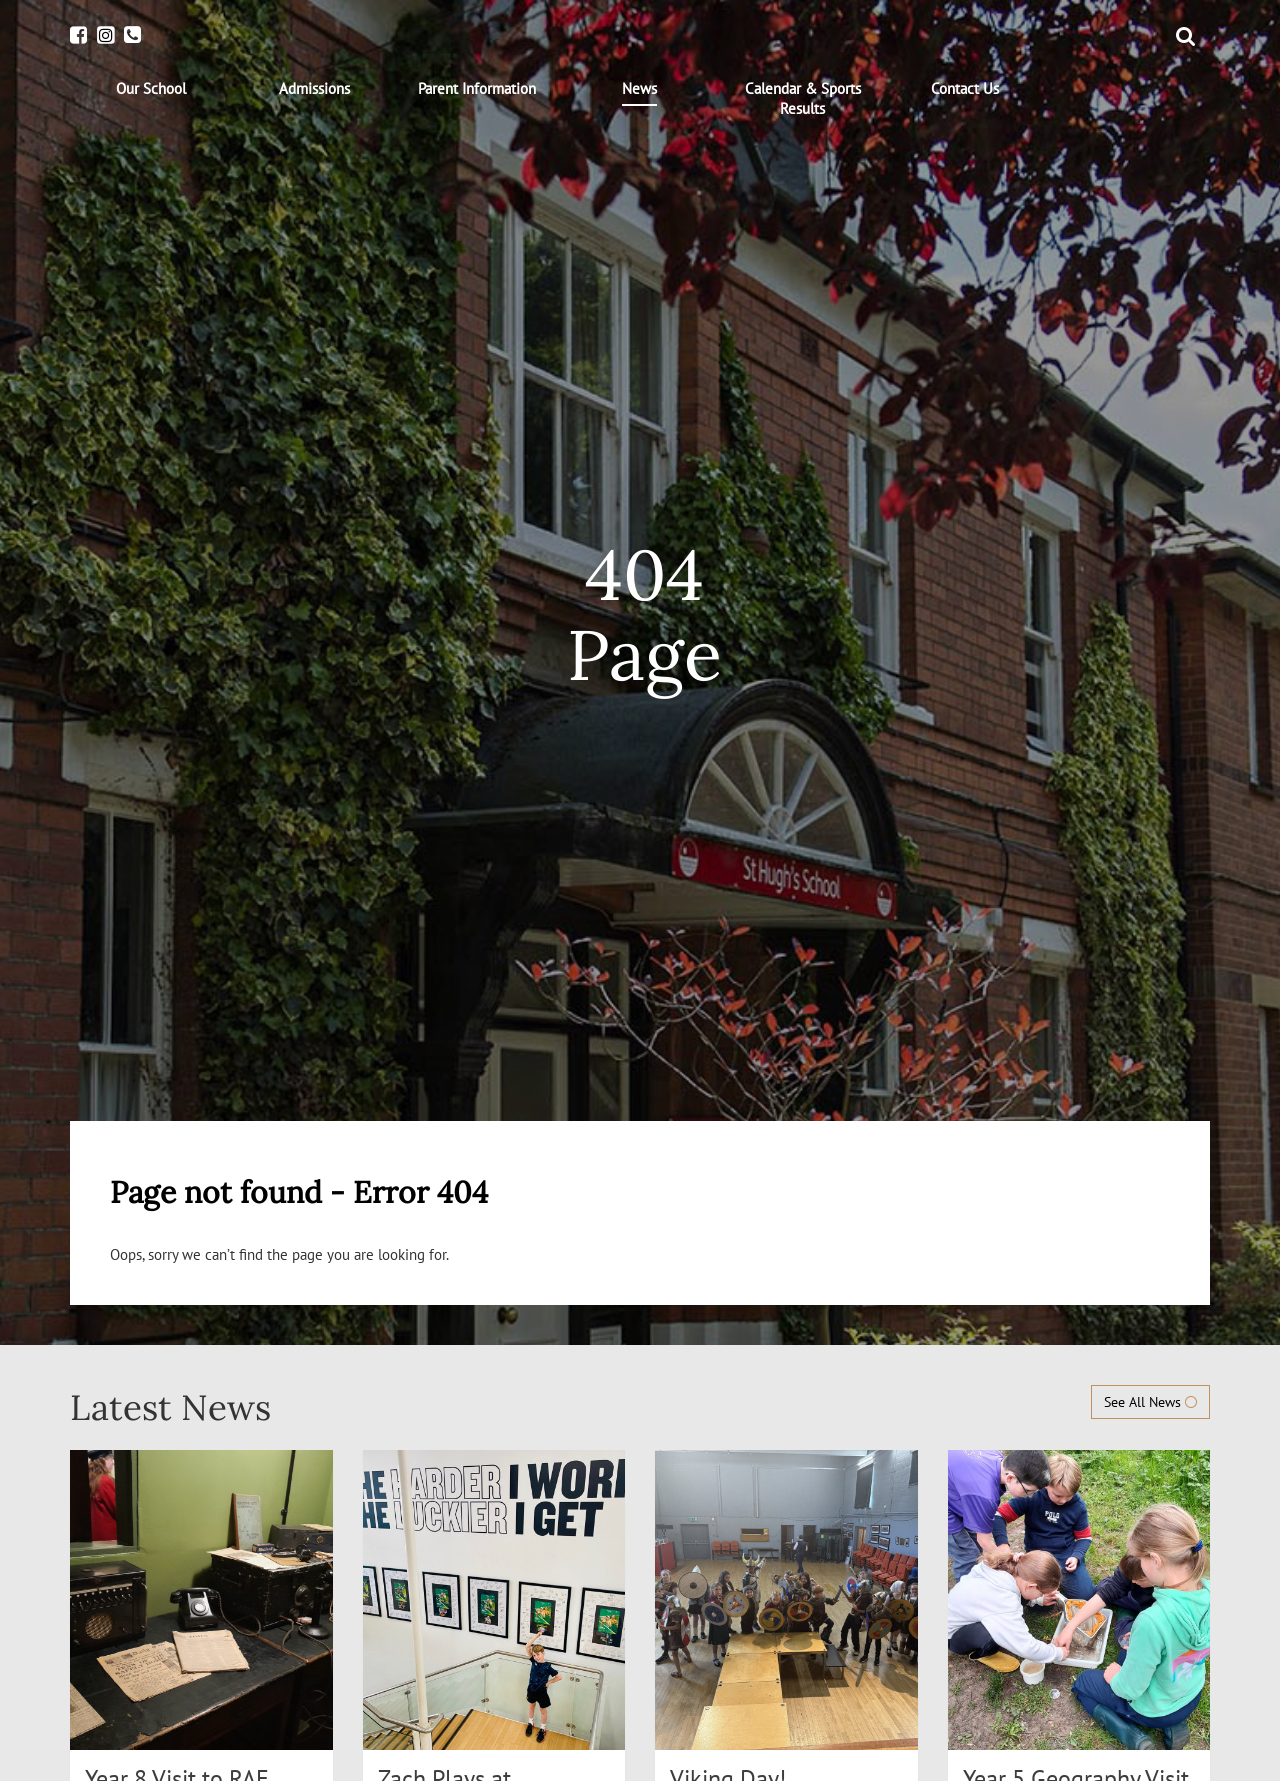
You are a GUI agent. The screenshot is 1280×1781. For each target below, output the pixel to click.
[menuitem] (151, 89)
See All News (1150, 1402)
